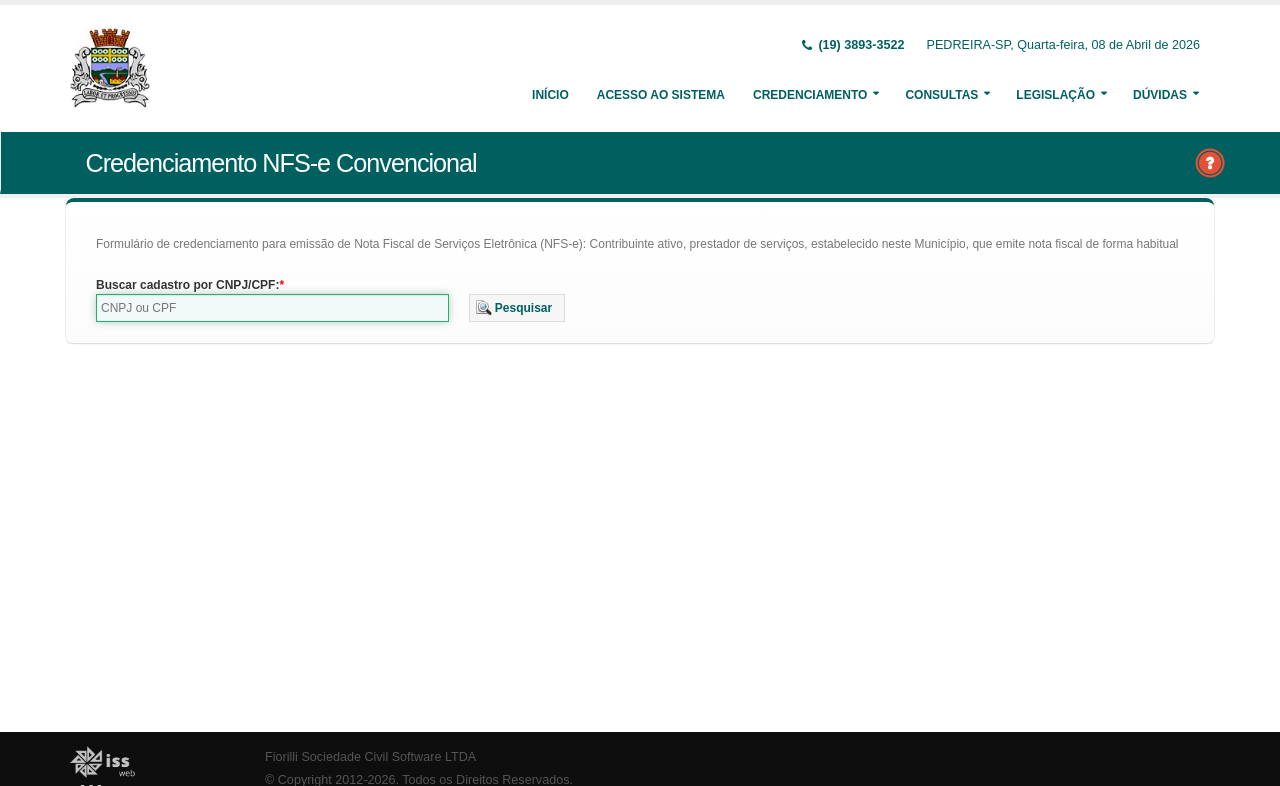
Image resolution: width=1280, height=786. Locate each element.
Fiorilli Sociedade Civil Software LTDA (370, 757)
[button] (517, 308)
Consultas (941, 95)
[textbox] (272, 308)
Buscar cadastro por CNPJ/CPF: (187, 285)
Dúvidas (1160, 95)
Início (550, 95)
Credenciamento (810, 95)
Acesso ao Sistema (661, 95)
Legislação (1055, 95)
